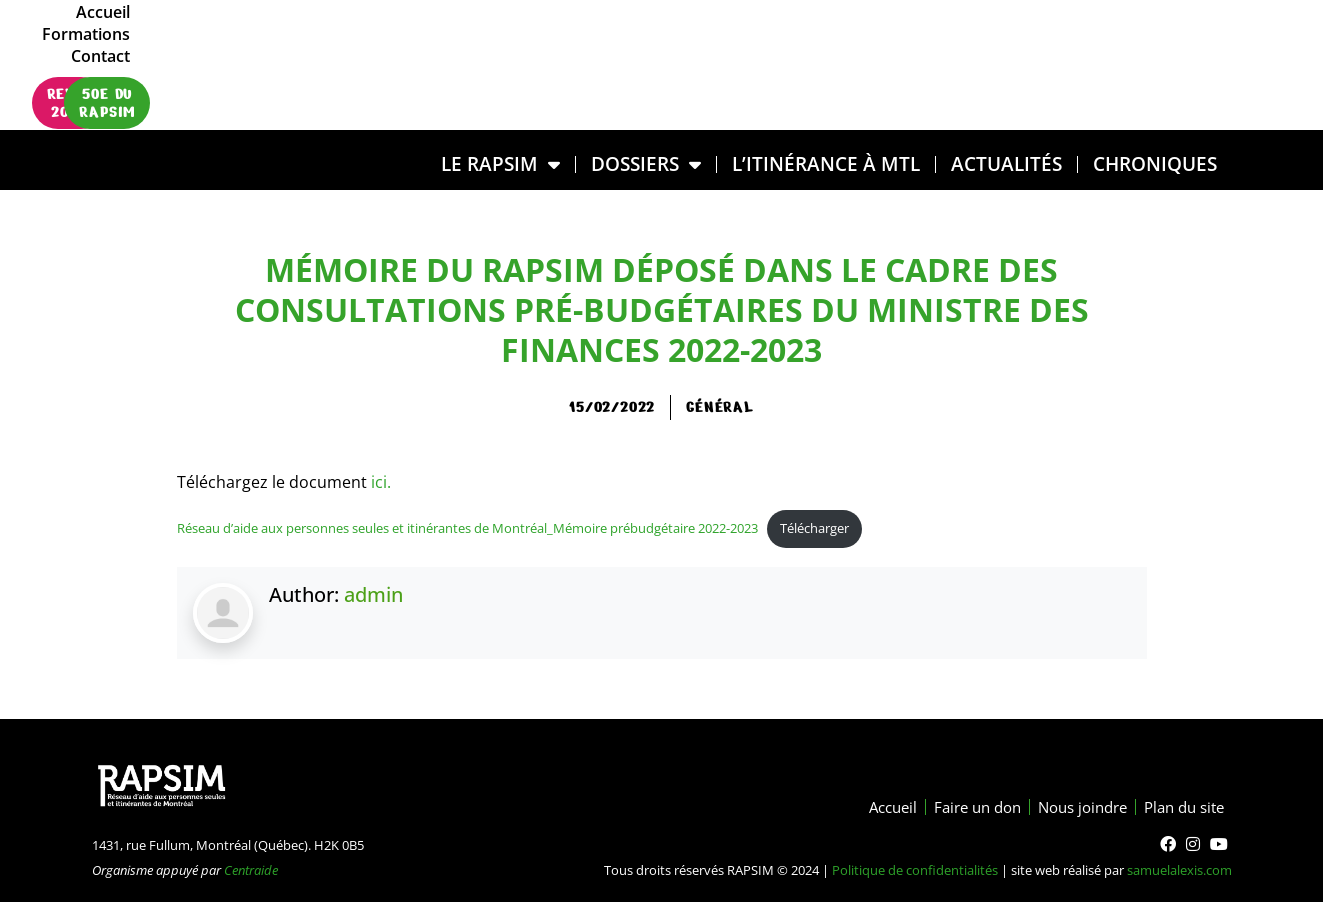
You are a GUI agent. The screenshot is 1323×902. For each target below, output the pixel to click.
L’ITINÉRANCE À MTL (826, 163)
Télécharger (814, 528)
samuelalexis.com (1179, 870)
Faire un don (956, 807)
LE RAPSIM (500, 164)
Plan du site (1180, 807)
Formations (1079, 43)
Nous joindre (1070, 807)
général (720, 407)
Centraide (251, 870)
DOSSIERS (646, 164)
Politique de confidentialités (915, 870)
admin (373, 594)
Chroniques (1155, 163)
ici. (379, 482)
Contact (1172, 43)
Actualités (1006, 163)
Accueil (988, 43)
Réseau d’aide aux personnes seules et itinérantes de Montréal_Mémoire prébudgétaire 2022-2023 (467, 528)
